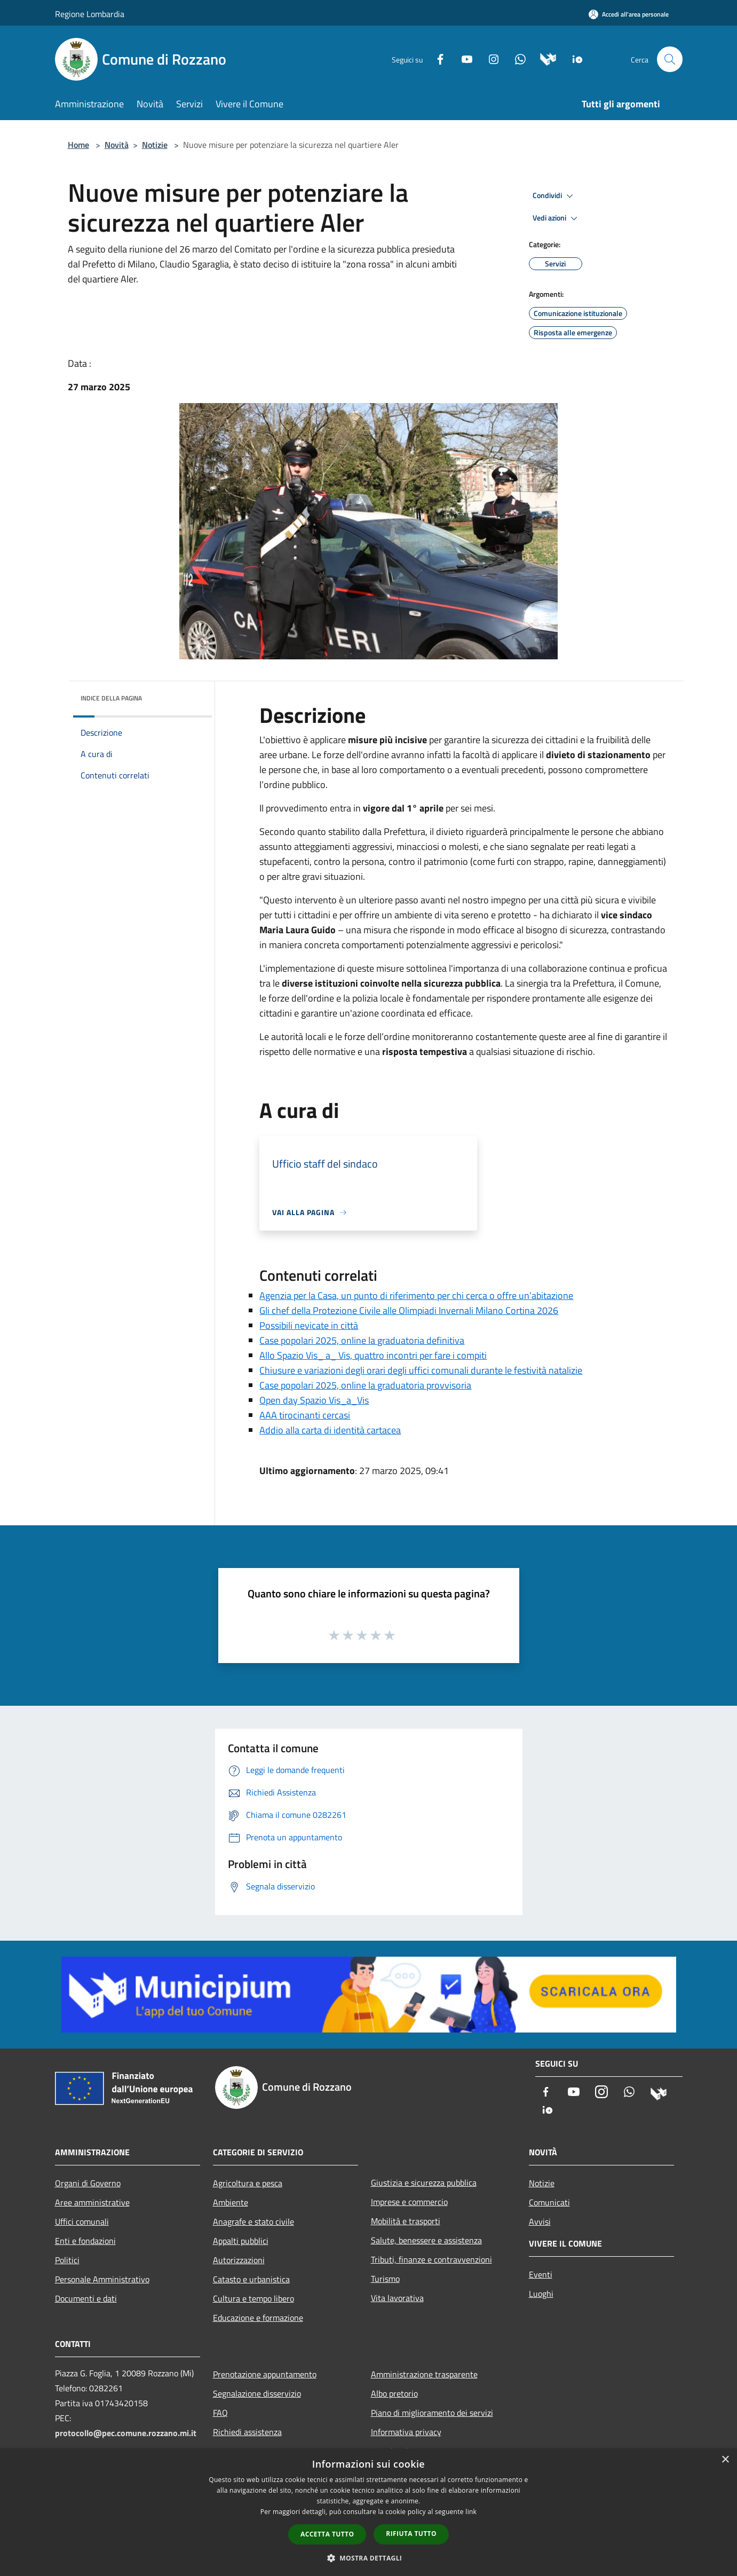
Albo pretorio (394, 2393)
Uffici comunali (82, 2221)
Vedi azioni (557, 218)
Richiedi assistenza (247, 2431)
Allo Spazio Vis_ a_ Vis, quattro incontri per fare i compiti (373, 1355)
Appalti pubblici (240, 2240)
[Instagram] (489, 58)
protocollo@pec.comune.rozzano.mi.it (125, 2433)
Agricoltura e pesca (247, 2183)
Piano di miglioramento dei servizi (432, 2412)
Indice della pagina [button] (111, 698)
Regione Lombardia (89, 13)
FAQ (220, 2412)
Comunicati (549, 2202)
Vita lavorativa (397, 2297)
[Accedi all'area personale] (629, 14)
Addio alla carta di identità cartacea (330, 1430)
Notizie (155, 144)
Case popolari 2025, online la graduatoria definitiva (361, 1340)
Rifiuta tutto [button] (411, 2533)
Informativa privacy (406, 2431)
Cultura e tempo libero (253, 2298)
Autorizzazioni (239, 2260)
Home (78, 144)
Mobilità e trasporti (405, 2221)
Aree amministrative (92, 2202)
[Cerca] (670, 59)
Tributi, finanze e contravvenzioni (431, 2259)
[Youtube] (462, 58)
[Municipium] (544, 58)
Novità (117, 144)
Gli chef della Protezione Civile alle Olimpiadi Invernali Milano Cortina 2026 (408, 1310)
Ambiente (230, 2202)
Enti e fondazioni (85, 2240)
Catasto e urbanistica (251, 2279)
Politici (67, 2260)
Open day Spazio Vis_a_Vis (314, 1400)
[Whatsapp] (516, 58)
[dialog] (368, 2512)
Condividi (554, 196)
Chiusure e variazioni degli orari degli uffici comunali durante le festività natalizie (420, 1370)
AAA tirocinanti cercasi (304, 1415)
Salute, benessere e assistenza (426, 2240)
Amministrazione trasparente (424, 2374)
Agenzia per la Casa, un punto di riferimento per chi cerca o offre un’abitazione (416, 1295)
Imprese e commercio (409, 2201)
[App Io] (573, 58)
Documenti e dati (86, 2298)
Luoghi (541, 2293)
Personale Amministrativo (102, 2279)
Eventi (540, 2274)
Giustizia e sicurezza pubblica (424, 2182)
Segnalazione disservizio (257, 2393)
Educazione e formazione (258, 2317)
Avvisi (540, 2221)
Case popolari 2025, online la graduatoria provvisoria (365, 1385)
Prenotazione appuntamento (264, 2374)
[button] (368, 2558)
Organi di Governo (88, 2183)
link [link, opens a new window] (471, 2511)
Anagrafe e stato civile (253, 2221)
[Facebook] (436, 58)
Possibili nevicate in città (308, 1325)
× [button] (725, 2460)
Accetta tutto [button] (327, 2534)
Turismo (385, 2278)
